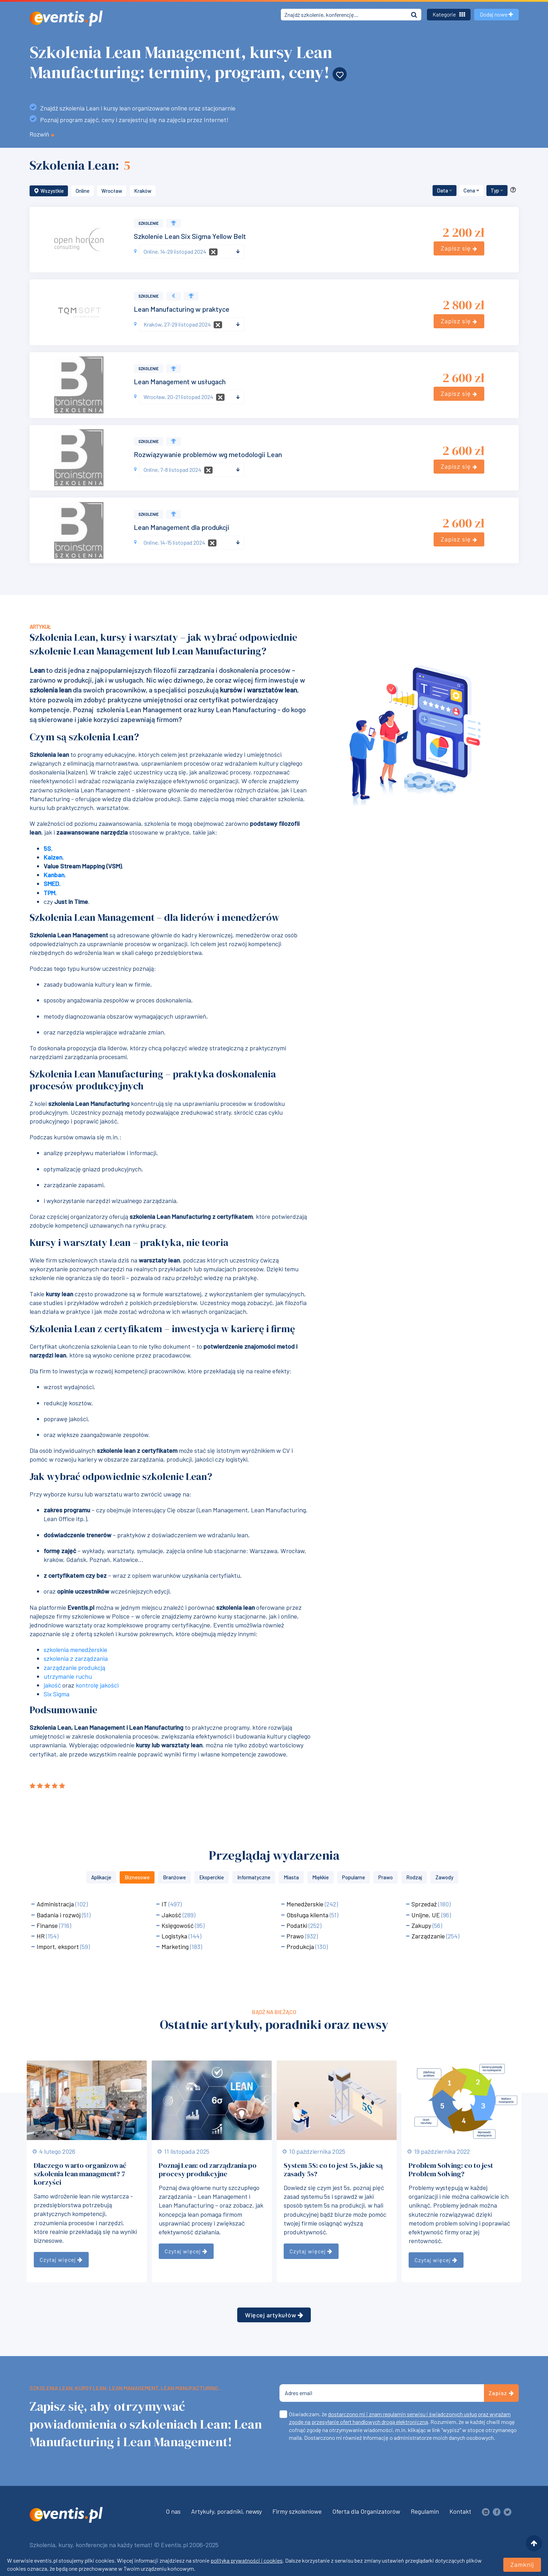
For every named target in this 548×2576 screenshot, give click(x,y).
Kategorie (449, 14)
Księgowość (178, 1925)
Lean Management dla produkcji (181, 527)
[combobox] (191, 252)
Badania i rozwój (59, 1915)
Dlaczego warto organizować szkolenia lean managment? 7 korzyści (80, 2173)
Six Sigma (56, 1694)
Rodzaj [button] (414, 1877)
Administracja (56, 1904)
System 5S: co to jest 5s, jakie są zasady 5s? (333, 2169)
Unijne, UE (426, 1915)
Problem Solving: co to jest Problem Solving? (451, 2169)
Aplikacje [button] (101, 1877)
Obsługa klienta (308, 1915)
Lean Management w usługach (180, 381)
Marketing (176, 1946)
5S (47, 848)
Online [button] (82, 191)
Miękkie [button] (320, 1877)
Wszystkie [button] (49, 191)
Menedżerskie (305, 1904)
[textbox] (189, 251)
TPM (49, 893)
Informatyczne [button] (253, 1877)
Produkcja (300, 1946)
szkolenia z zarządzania (76, 1658)
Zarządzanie (428, 1936)
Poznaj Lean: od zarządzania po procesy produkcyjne (208, 2169)
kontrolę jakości (97, 1685)
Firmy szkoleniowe (297, 2511)
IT (165, 1904)
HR (41, 1936)
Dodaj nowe (496, 14)
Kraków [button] (142, 191)
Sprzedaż (424, 1904)
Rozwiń (42, 134)
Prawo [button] (385, 1877)
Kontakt (460, 2511)
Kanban (54, 875)
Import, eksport (58, 1946)
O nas (173, 2511)
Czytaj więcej (61, 2259)
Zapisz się (459, 248)
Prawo (295, 1936)
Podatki (297, 1925)
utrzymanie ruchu (68, 1676)
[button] (444, 190)
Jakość (172, 1915)
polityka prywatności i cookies (246, 2560)
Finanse (48, 1925)
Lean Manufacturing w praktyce (181, 309)
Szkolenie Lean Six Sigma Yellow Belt (190, 236)
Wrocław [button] (111, 191)
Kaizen (53, 857)
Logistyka (175, 1936)
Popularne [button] (353, 1877)
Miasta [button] (291, 1877)
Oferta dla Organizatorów (366, 2511)
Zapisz (501, 2393)
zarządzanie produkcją (74, 1667)
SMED (51, 883)
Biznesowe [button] (137, 1877)
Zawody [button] (444, 1877)
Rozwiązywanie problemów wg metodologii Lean (208, 454)
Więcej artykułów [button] (274, 2315)
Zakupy (422, 1925)
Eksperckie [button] (211, 1877)
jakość (52, 1685)
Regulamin (425, 2511)
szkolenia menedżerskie (75, 1649)
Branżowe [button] (174, 1877)
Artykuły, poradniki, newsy (226, 2511)
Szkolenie (148, 223)
